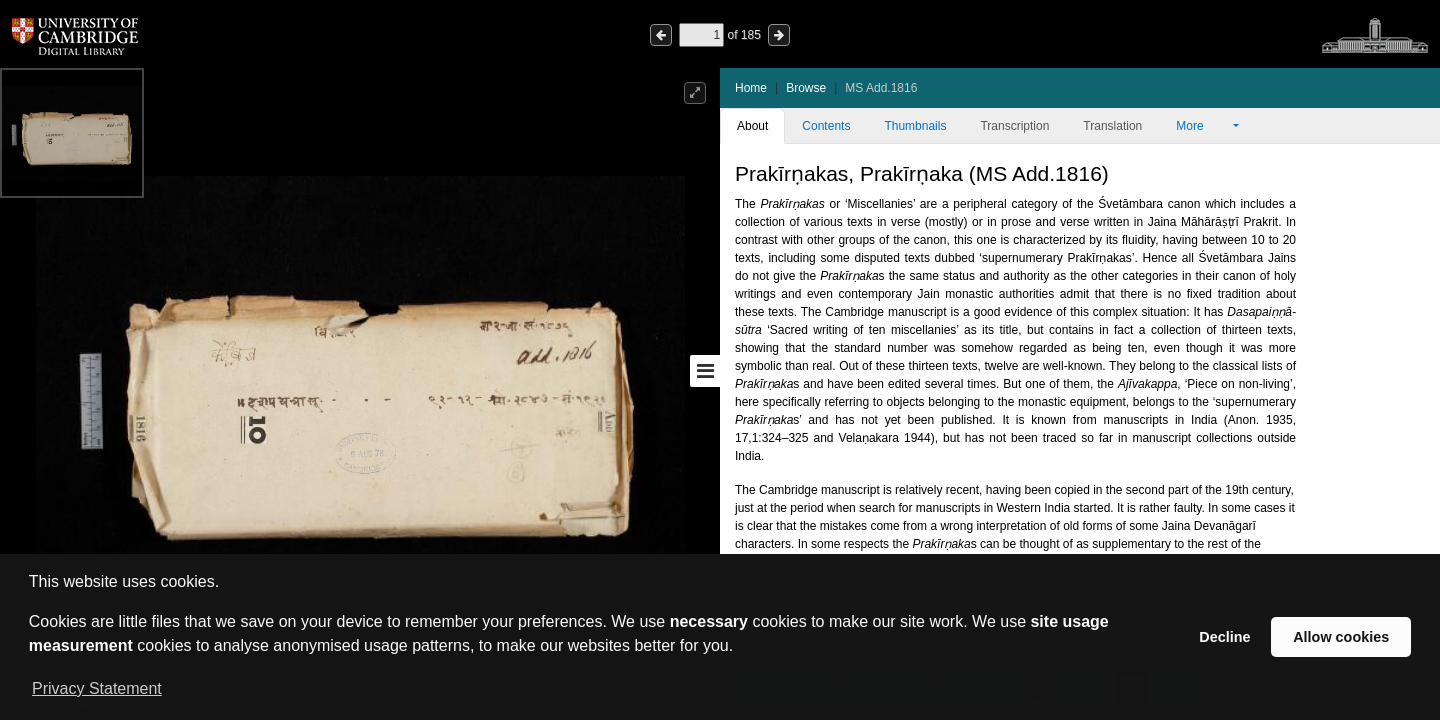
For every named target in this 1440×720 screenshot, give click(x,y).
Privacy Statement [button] (97, 688)
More (1203, 126)
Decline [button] (1224, 637)
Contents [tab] (826, 126)
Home (751, 88)
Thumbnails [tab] (915, 126)
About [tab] (752, 126)
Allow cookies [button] (1341, 637)
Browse (806, 88)
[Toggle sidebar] (705, 371)
